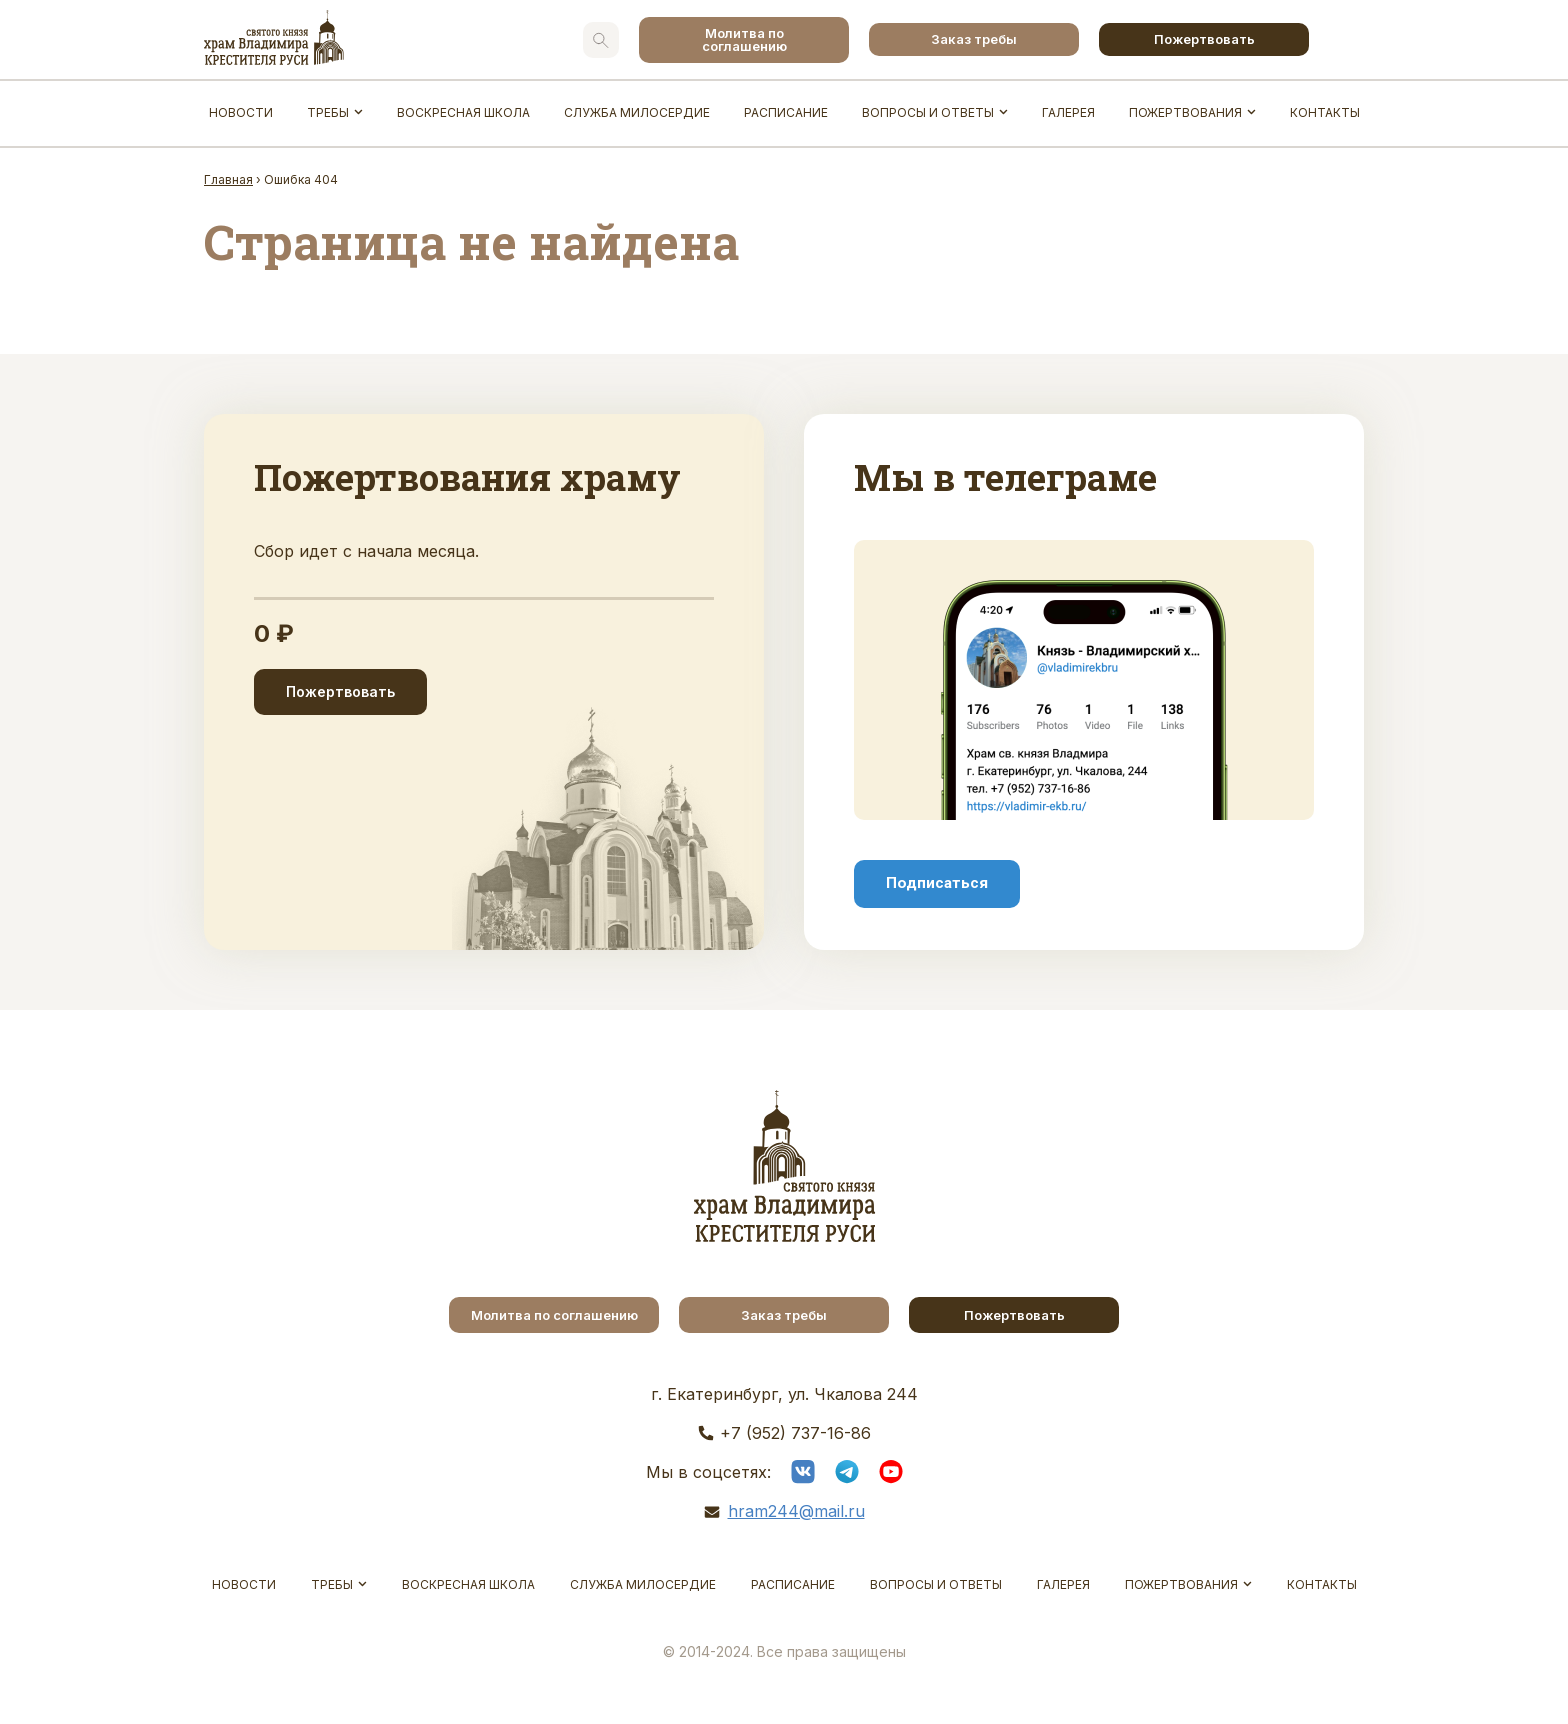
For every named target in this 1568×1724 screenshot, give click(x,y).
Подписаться (937, 883)
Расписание (786, 112)
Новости (241, 112)
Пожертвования (1185, 112)
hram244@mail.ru (796, 1511)
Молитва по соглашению (744, 39)
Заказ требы (974, 39)
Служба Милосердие (637, 112)
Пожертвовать (1204, 39)
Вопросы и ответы (928, 112)
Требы (328, 112)
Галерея (1068, 112)
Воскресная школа (463, 112)
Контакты (1325, 112)
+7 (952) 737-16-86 (795, 1433)
